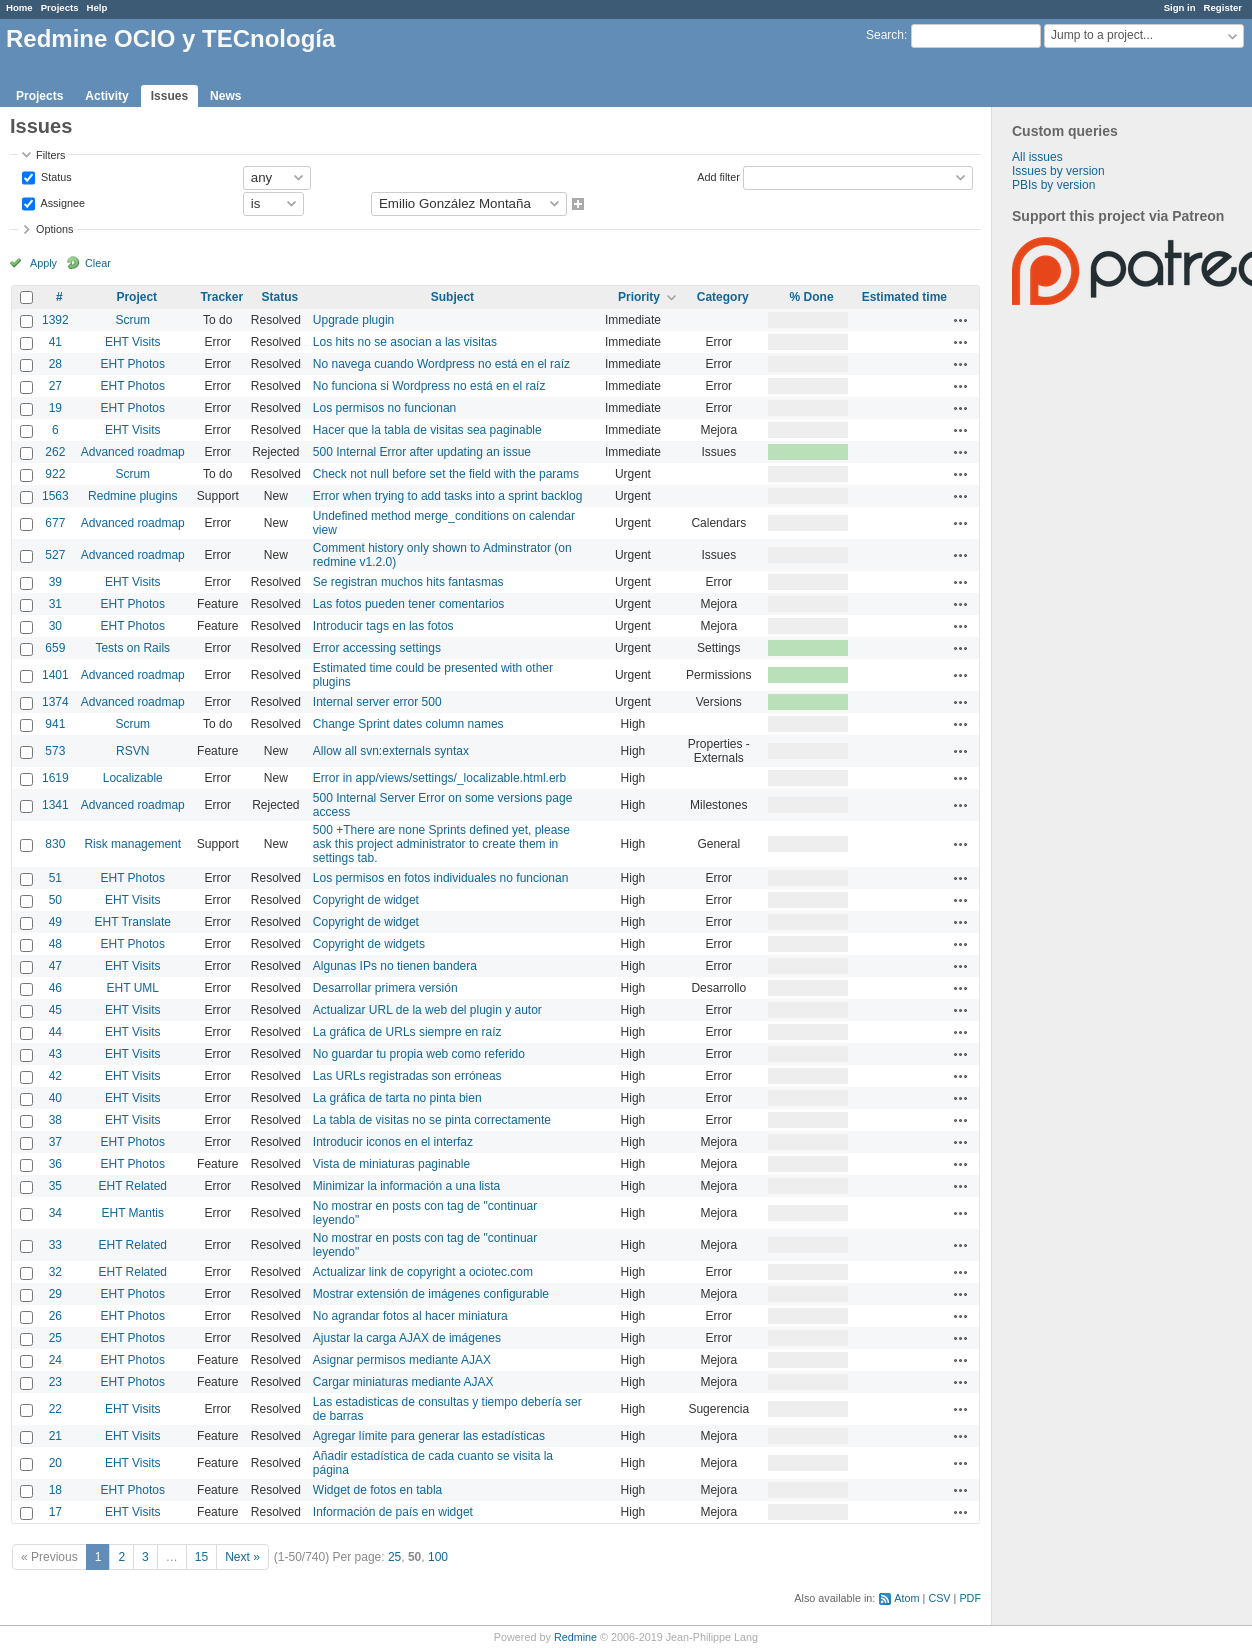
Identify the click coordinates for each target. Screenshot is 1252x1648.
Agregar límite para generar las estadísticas (429, 1436)
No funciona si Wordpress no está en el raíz (429, 386)
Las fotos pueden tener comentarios (408, 604)
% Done (812, 297)
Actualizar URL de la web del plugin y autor (427, 1010)
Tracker (221, 297)
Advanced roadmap (133, 452)
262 (55, 452)
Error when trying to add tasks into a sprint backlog (447, 496)
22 (55, 1409)
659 (55, 648)
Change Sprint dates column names (408, 724)
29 (55, 1294)
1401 (55, 675)
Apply (43, 263)
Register (1223, 7)
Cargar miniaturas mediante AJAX (403, 1382)
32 (55, 1272)
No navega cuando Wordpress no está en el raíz (441, 364)
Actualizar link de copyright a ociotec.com (423, 1272)
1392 (55, 320)
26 (55, 1316)
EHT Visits (133, 342)
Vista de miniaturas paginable (391, 1164)
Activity (106, 96)
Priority (639, 297)
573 (55, 751)
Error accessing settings (377, 648)
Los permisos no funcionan (384, 408)
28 (55, 364)
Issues (169, 96)
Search (885, 35)
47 (55, 966)
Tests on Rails (132, 648)
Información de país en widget (393, 1512)
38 (55, 1120)
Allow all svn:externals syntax (391, 751)
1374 (55, 702)
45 (55, 1010)
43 (55, 1054)
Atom (906, 1598)
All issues (1037, 157)
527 (55, 555)
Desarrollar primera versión (385, 988)
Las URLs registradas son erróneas (407, 1076)
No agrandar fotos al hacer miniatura (410, 1316)
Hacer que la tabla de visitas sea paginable (427, 430)
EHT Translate (133, 922)
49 (55, 922)
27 (55, 386)
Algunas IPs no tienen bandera (395, 966)
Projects (60, 7)
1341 (55, 805)
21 (55, 1436)
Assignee (61, 202)
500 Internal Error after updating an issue (422, 452)
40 (55, 1098)
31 (55, 604)
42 (55, 1076)
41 (55, 342)
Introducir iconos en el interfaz (393, 1142)
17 (55, 1512)
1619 (55, 778)
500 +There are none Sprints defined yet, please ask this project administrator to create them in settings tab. (441, 844)
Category (723, 297)
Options (54, 229)
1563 (55, 496)
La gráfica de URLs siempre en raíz (407, 1032)
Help (97, 7)
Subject (452, 297)
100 (438, 1557)
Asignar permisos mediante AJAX (402, 1360)
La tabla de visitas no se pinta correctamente (432, 1120)
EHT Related (133, 1186)
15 (201, 1557)
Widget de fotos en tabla (377, 1490)
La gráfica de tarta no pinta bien (397, 1098)
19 (55, 408)
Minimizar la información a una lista (406, 1186)
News (225, 96)
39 (55, 582)
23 (55, 1382)
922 (55, 474)
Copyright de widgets (369, 944)
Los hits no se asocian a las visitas (405, 342)
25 (55, 1338)
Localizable (133, 778)
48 (55, 944)
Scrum (132, 320)
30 (55, 626)
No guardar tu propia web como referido (419, 1054)
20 (55, 1463)
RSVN (132, 751)
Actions (961, 320)
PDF (970, 1598)
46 (55, 988)
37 (55, 1142)
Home (19, 7)
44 (55, 1032)
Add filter (718, 176)
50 (55, 900)
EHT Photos (133, 364)
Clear (98, 263)
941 (55, 724)
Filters (50, 155)
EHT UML (133, 988)
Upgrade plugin (353, 320)
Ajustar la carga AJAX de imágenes (407, 1338)
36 (55, 1164)
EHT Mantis (133, 1213)
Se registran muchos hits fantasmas (408, 582)
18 (55, 1490)
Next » (242, 1557)
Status (55, 176)
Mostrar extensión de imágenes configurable (431, 1294)
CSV (939, 1598)
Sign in (1180, 7)
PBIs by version (1053, 185)
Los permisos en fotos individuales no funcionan (441, 878)
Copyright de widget (366, 900)
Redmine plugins (132, 496)
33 (55, 1245)
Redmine (575, 1637)
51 (55, 878)
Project (136, 297)
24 (55, 1360)
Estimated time (904, 297)
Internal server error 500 (377, 702)
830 (55, 844)
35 (55, 1186)
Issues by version (1058, 171)
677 (55, 523)
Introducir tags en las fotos (383, 626)
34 (55, 1213)
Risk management (132, 844)
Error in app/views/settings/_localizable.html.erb (439, 778)
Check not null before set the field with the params (446, 474)
